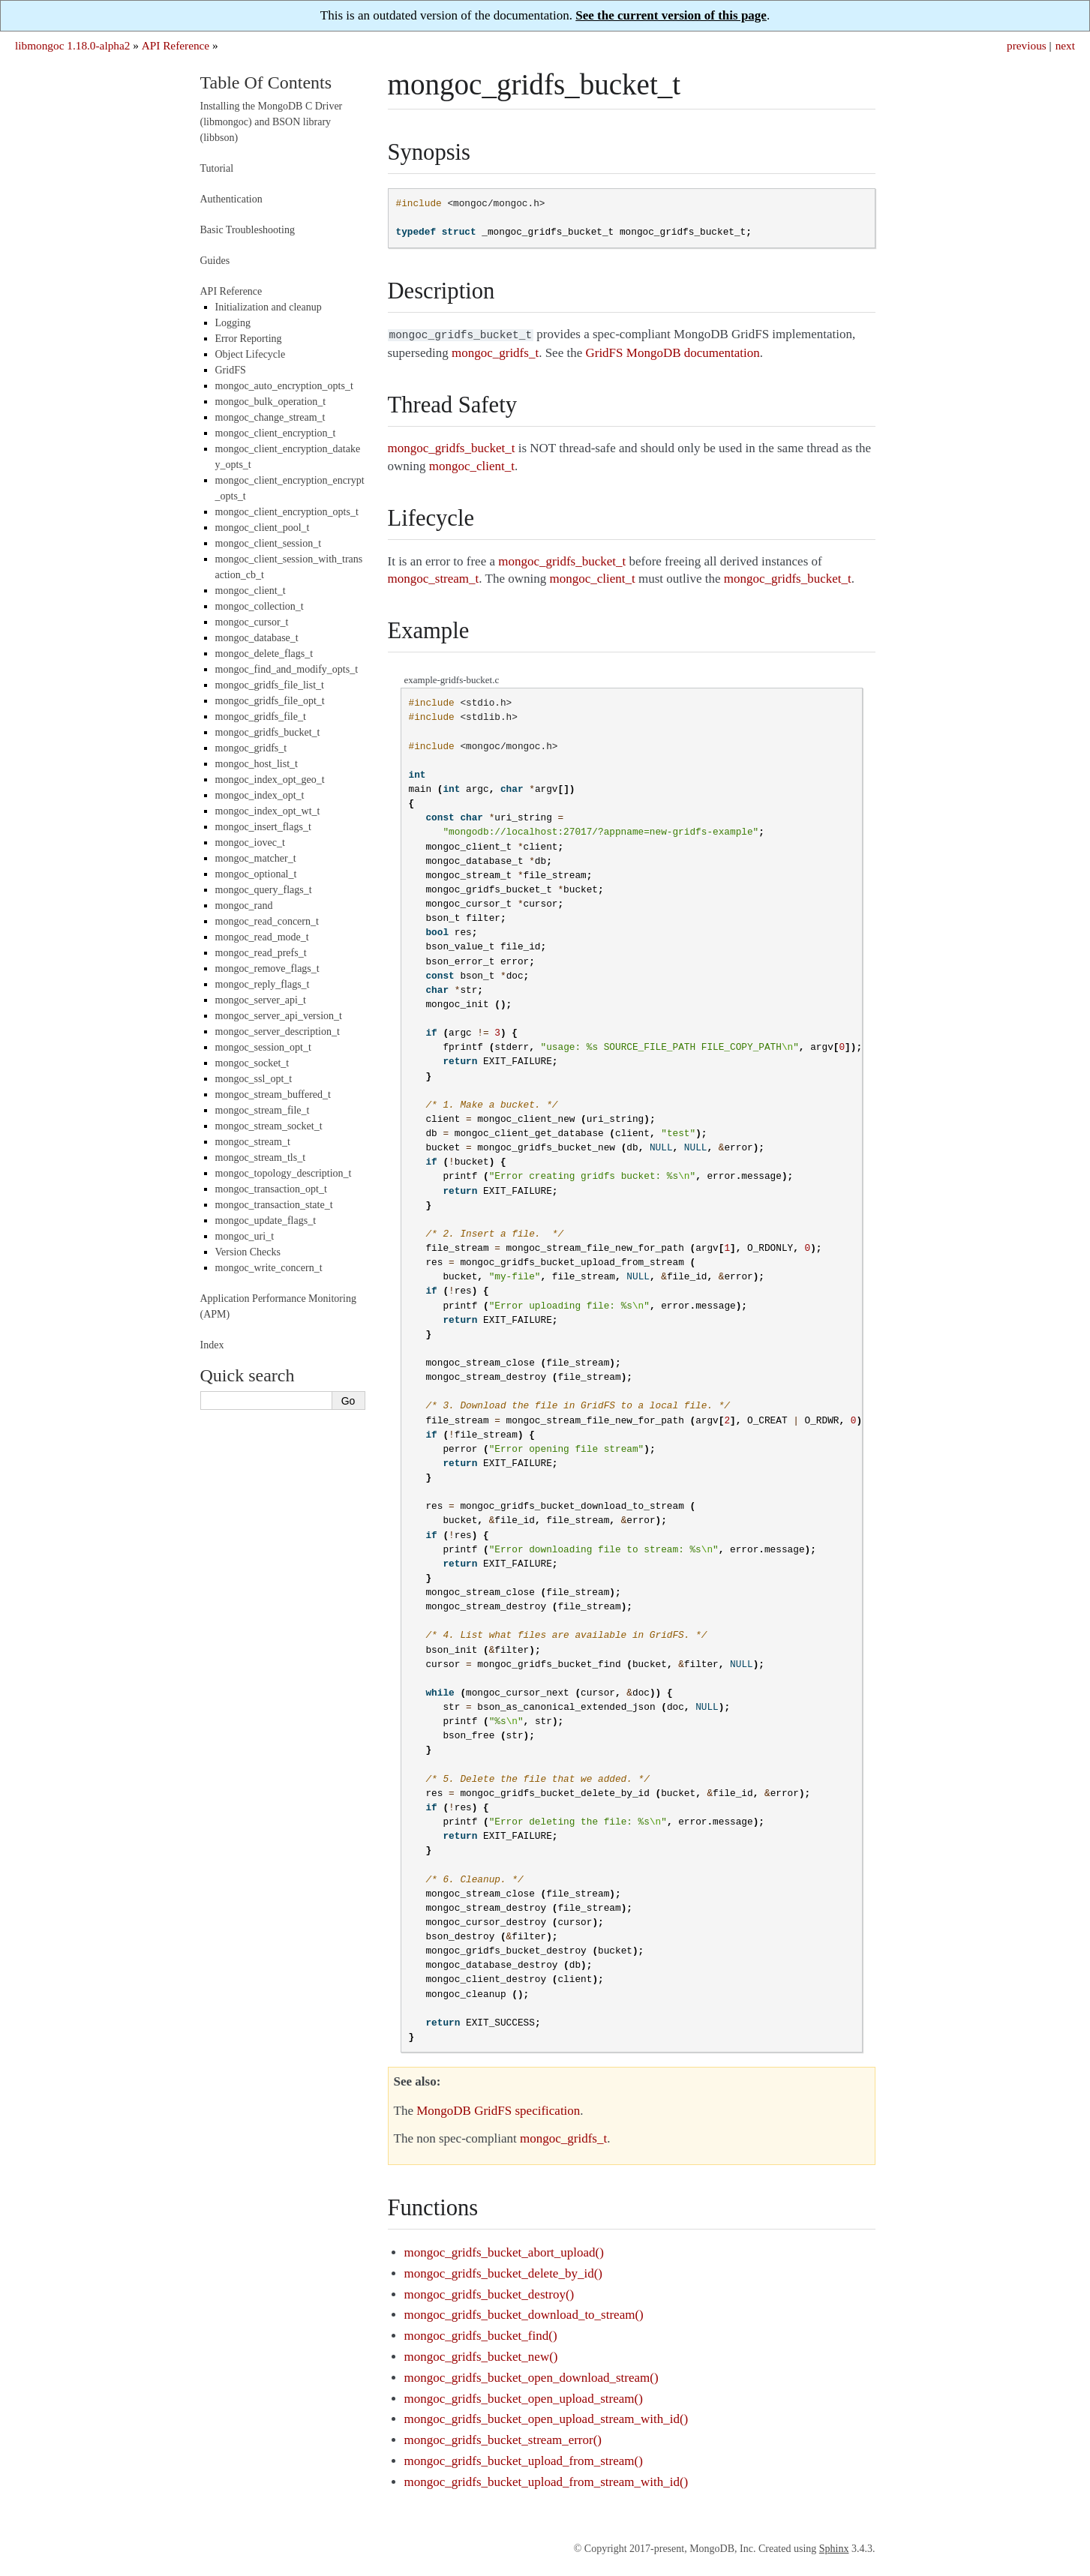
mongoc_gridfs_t (251, 748)
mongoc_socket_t (252, 1063)
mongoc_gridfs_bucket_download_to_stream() (524, 2313)
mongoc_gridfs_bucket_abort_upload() (504, 2251)
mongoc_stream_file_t (262, 1110)
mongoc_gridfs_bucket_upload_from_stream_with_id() (546, 2480)
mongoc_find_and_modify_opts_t (287, 669)
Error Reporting (248, 338)
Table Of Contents (266, 82)
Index (212, 1345)
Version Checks (248, 1252)
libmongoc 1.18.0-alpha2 (72, 45)
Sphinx (834, 2547)
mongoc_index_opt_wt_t (267, 811)
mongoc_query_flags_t (263, 889)
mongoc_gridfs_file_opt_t (270, 700)
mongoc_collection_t (259, 606)
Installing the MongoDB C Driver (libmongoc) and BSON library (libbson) (271, 121)
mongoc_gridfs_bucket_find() (480, 2334)
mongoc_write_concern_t (269, 1267)
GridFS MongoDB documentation (672, 351)
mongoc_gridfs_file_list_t (269, 685)
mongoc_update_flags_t (266, 1220)
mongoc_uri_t (245, 1236)
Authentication (231, 199)
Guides (215, 260)
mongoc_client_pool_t (262, 527)
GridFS (230, 370)
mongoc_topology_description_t (283, 1173)
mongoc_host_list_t (256, 763)
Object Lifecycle (250, 354)
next (1065, 45)
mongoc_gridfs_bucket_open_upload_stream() (523, 2397)
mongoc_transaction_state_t (274, 1204)
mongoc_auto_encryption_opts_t (284, 385)
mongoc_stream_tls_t (260, 1157)
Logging (233, 322)
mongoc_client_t (250, 590)
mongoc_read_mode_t (262, 937)
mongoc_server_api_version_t (279, 1015)
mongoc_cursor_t (252, 622)
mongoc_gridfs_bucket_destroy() (489, 2293)
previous (1026, 45)
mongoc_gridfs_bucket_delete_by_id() (503, 2272)
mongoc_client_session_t (268, 543)
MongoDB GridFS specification (498, 2109)
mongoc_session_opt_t (263, 1047)
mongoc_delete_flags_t (264, 653)
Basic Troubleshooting (247, 229)
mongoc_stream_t (252, 1141)
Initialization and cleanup (268, 307)
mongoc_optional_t (256, 874)
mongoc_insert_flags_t (263, 826)
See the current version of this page (671, 15)
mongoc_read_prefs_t (261, 952)
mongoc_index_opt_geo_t (270, 779)
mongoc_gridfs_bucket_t (267, 732)
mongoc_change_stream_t (270, 417)
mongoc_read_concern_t (267, 921)
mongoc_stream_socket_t (269, 1126)
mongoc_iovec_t (250, 842)
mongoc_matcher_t (255, 858)
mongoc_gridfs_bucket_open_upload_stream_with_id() (546, 2417)
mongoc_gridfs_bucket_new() (481, 2355)
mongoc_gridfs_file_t (260, 716)
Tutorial (217, 168)
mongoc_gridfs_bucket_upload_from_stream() (523, 2459)
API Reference (175, 45)
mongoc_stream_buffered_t (273, 1094)
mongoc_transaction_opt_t (271, 1189)
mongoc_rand (244, 905)
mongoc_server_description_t (277, 1031)
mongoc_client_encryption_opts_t (287, 511)
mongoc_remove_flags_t (267, 968)
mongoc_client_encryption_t (275, 433)
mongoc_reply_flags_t (262, 984)
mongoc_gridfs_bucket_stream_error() (503, 2438)
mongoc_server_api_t (260, 1000)
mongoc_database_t (257, 637)
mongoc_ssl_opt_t (254, 1078)
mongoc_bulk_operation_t (270, 401)
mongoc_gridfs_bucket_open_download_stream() (531, 2376)
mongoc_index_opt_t (260, 795)
